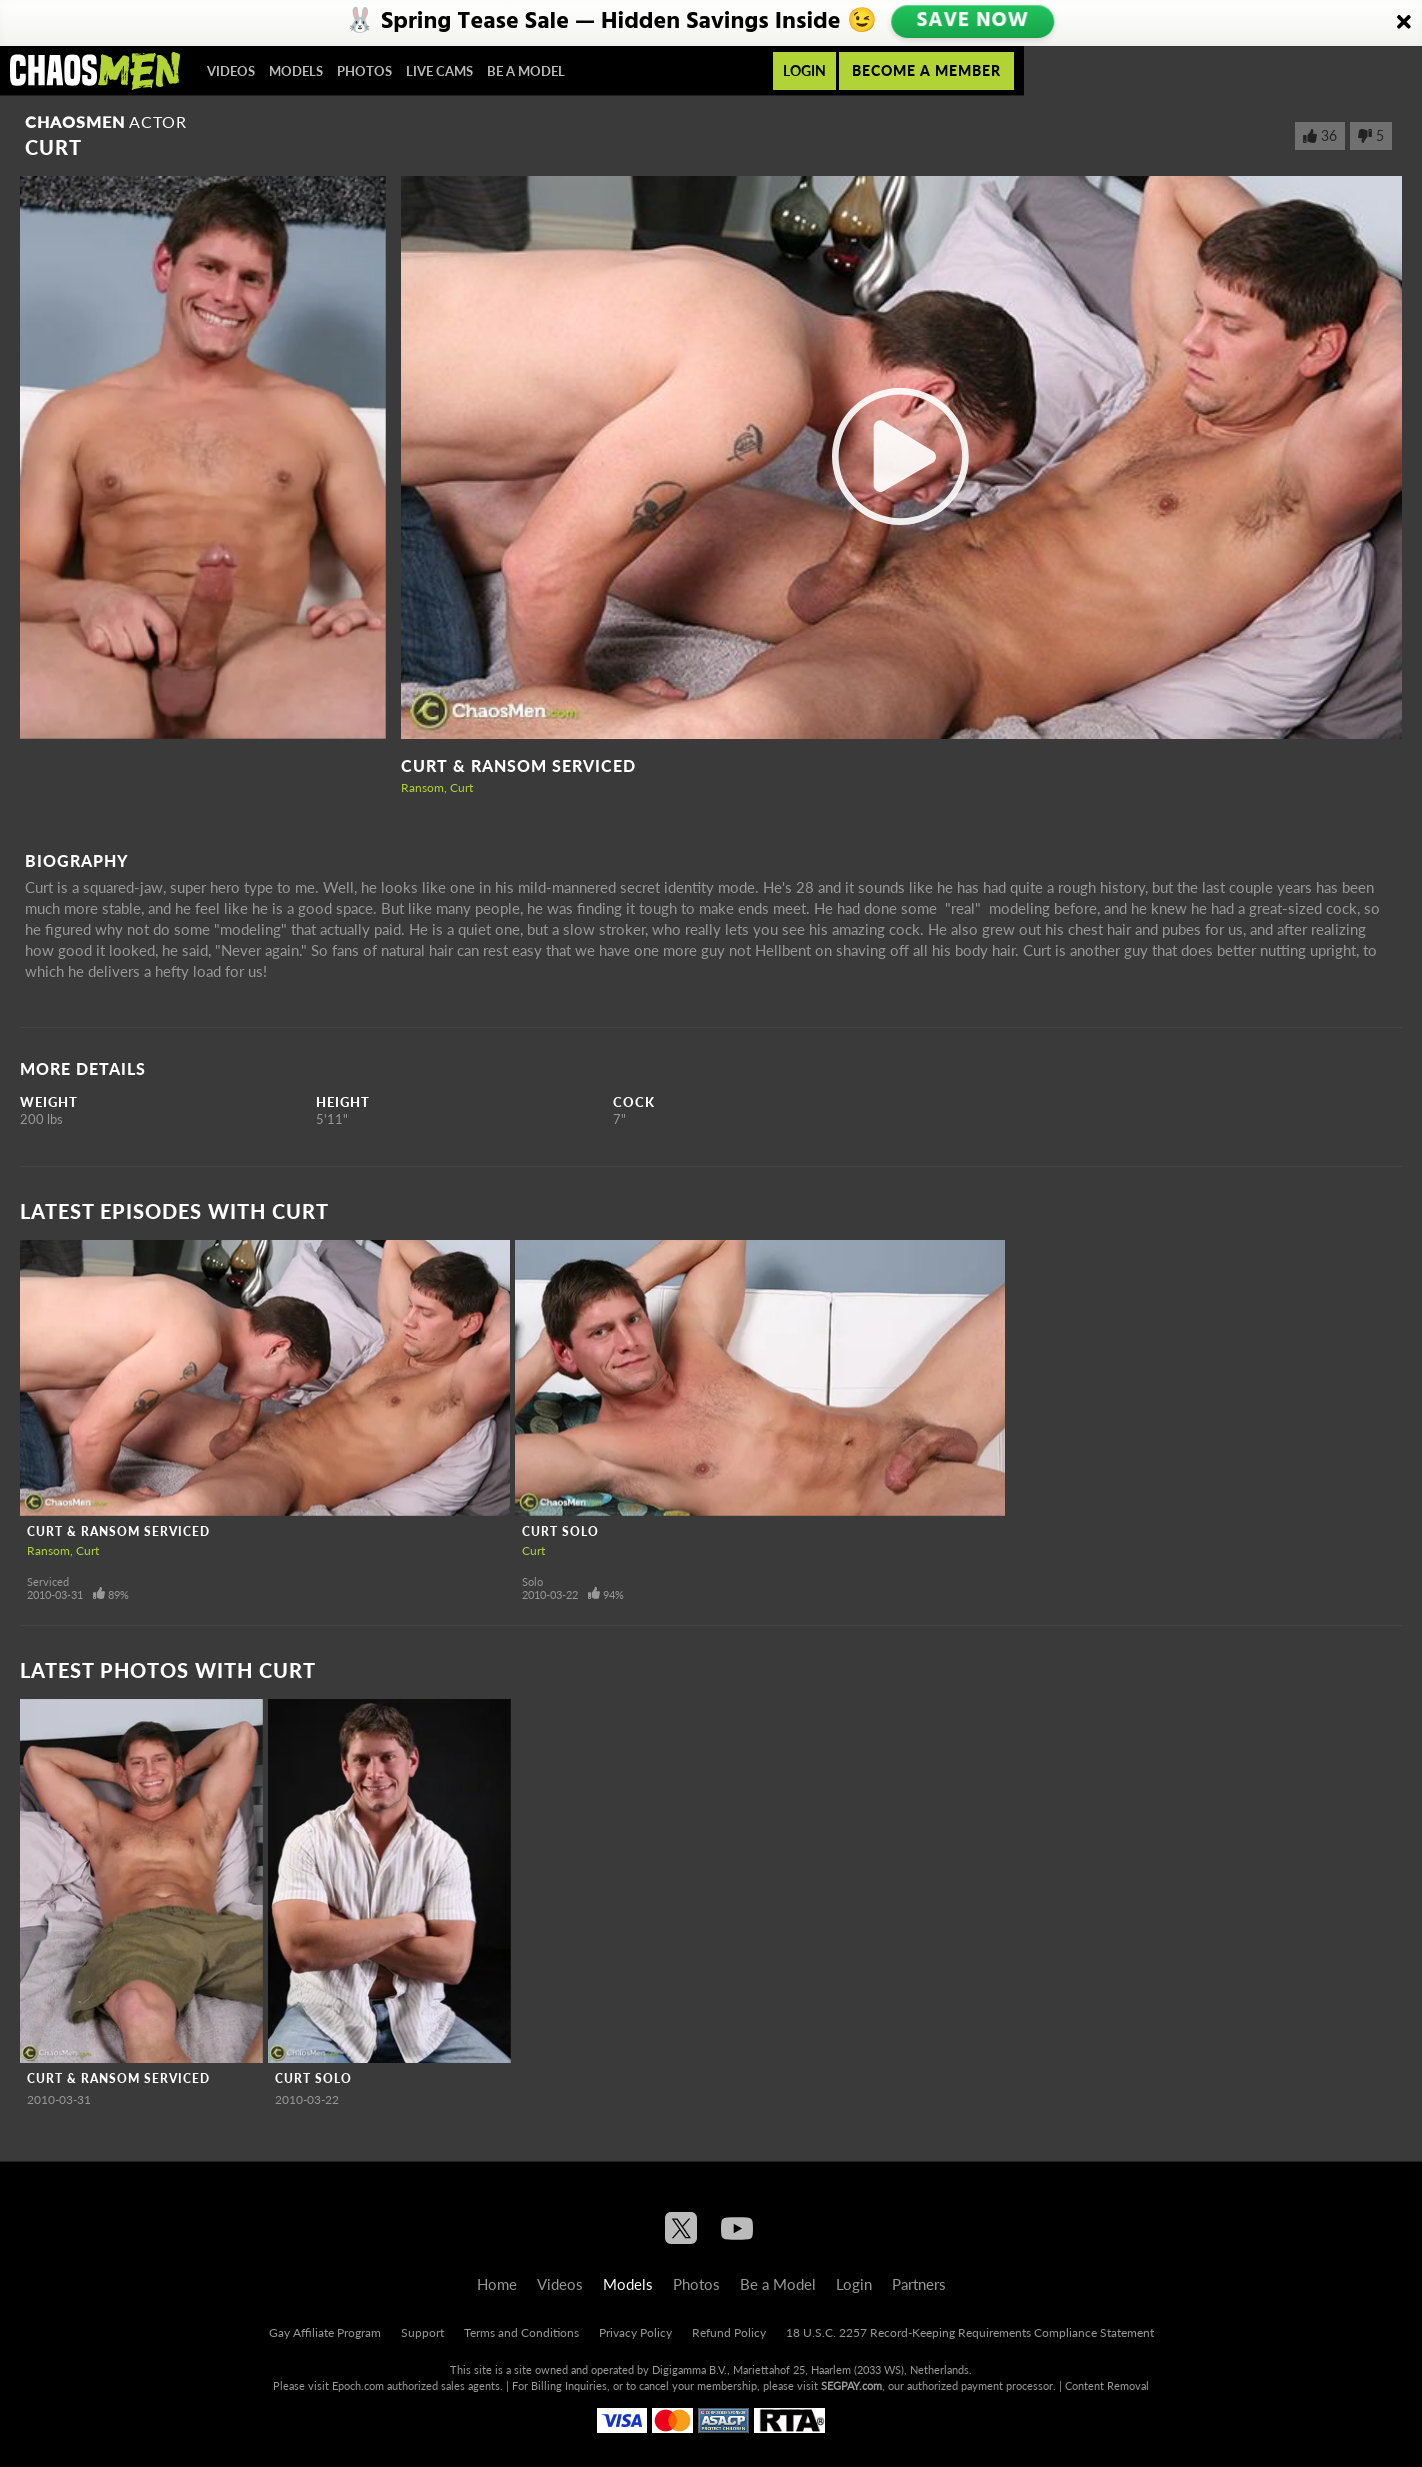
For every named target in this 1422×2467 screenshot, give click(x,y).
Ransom (422, 787)
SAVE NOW (972, 22)
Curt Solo (560, 1531)
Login (804, 70)
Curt (461, 787)
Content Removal (1107, 2385)
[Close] (1404, 23)
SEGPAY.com (851, 2385)
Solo (532, 1581)
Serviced (48, 1581)
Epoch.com (358, 2385)
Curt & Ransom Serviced (518, 765)
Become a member (926, 70)
